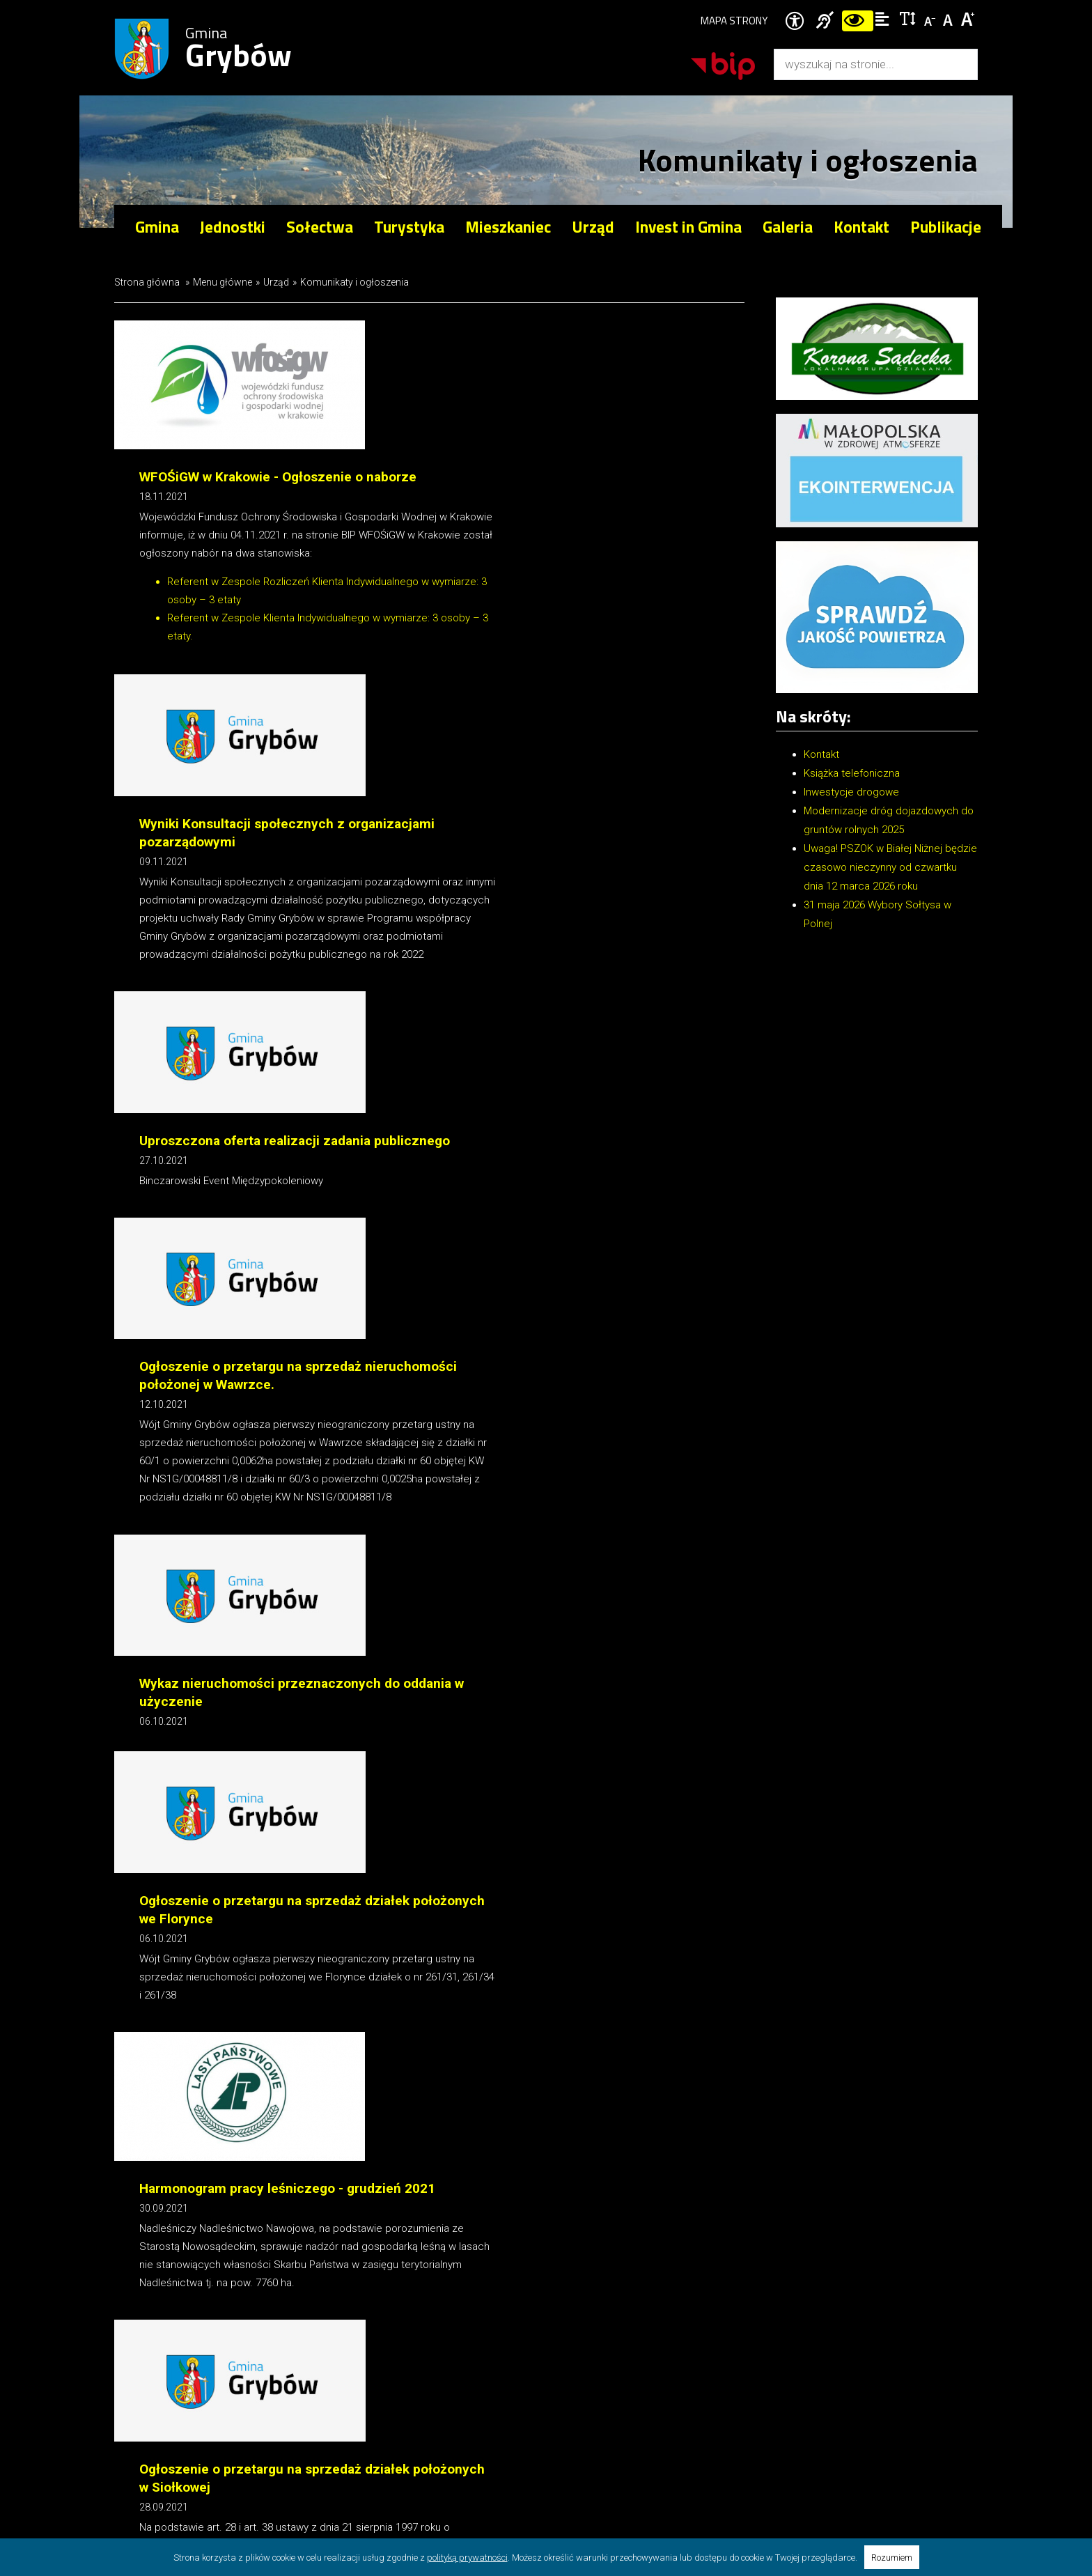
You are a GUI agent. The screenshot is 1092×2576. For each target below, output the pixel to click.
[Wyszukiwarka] (861, 64)
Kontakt (861, 227)
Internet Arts (189, 2469)
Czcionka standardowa (950, 18)
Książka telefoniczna (852, 773)
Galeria (788, 227)
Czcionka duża (968, 18)
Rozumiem (891, 2557)
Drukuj (146, 2084)
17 (458, 2056)
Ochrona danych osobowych (449, 2450)
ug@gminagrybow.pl (868, 2352)
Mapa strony (734, 21)
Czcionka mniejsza (931, 18)
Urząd (276, 282)
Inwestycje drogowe (851, 792)
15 (394, 2056)
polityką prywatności (467, 2557)
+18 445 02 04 (858, 2335)
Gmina (238, 49)
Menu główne (222, 282)
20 (507, 2056)
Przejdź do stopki (546, 0)
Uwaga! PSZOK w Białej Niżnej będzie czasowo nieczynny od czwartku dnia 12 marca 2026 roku (890, 867)
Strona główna (147, 282)
